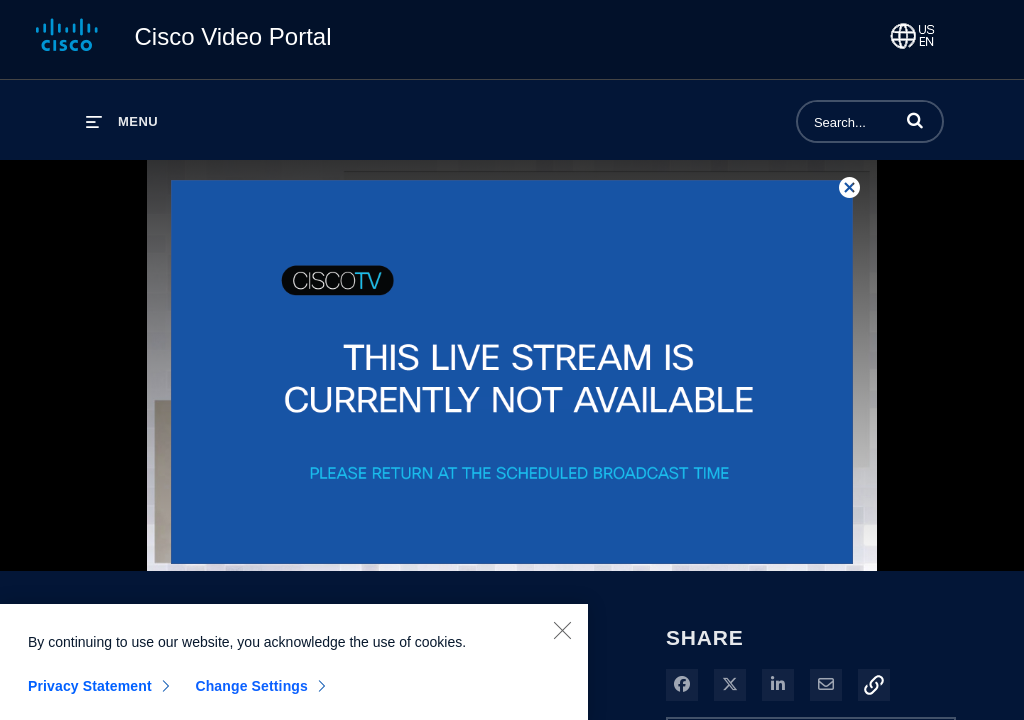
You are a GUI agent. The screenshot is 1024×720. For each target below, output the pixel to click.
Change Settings (251, 695)
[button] (915, 120)
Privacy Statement (90, 695)
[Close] (562, 639)
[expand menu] (122, 121)
